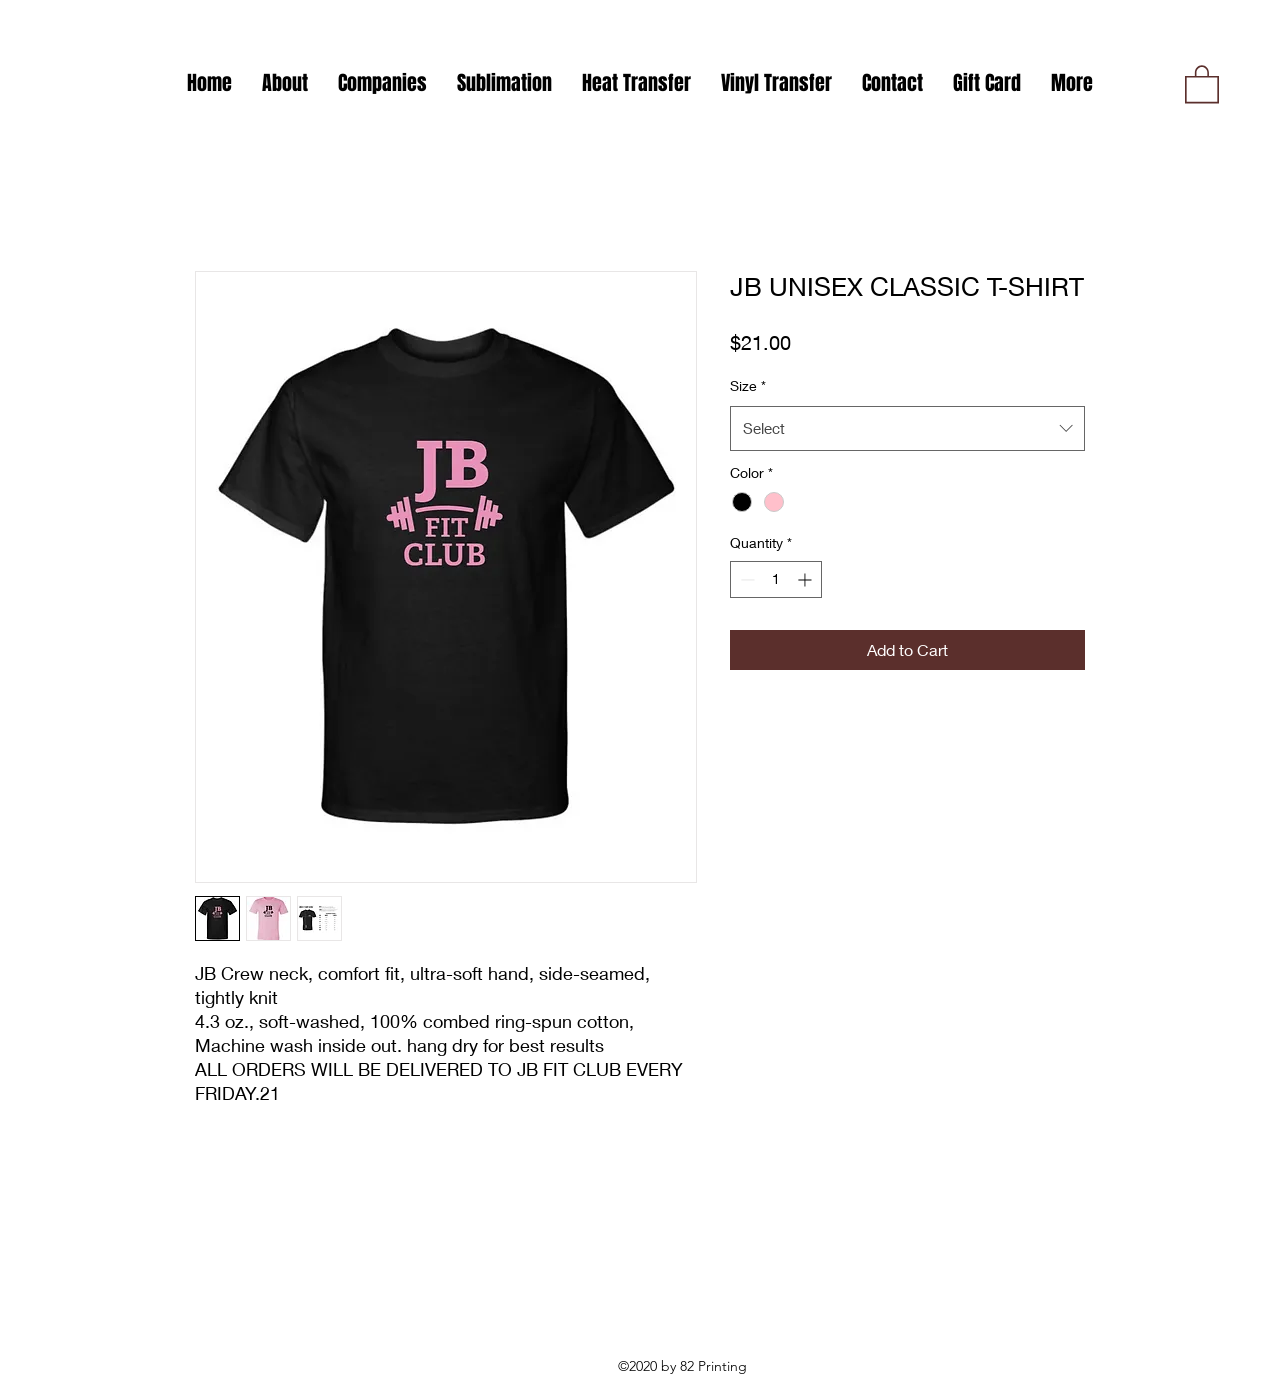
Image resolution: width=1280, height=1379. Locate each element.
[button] (382, 83)
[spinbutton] (776, 579)
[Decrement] (745, 579)
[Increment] (806, 579)
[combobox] (907, 428)
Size (748, 385)
